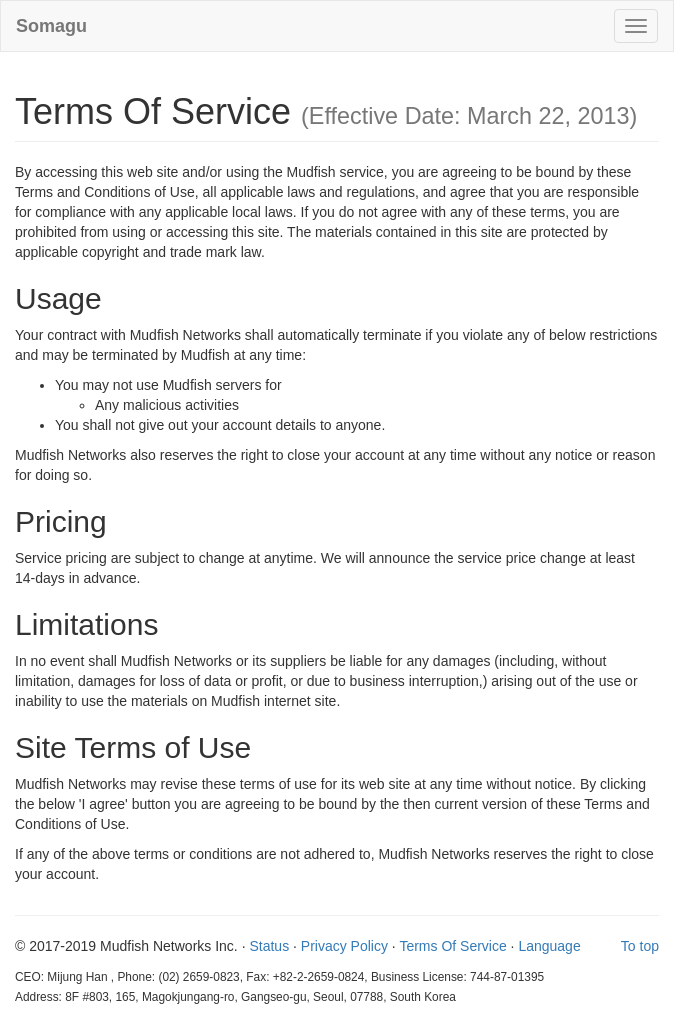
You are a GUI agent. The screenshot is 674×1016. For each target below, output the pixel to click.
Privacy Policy (344, 946)
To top (640, 946)
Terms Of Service (452, 946)
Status (269, 946)
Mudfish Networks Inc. (171, 946)
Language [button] (549, 946)
